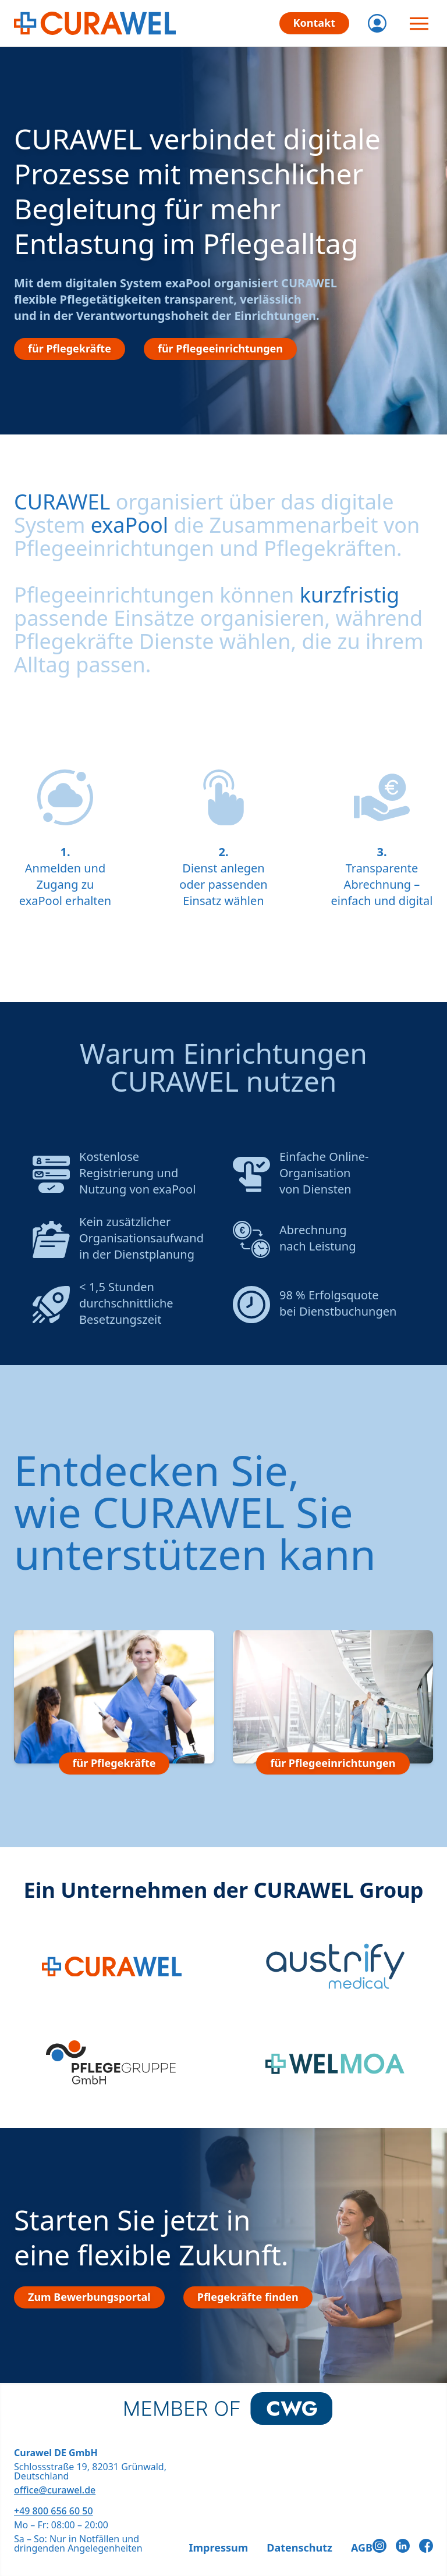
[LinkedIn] (403, 2546)
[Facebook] (426, 2546)
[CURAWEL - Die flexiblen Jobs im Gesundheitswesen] (95, 23)
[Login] (377, 23)
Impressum (219, 2547)
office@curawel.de (54, 2490)
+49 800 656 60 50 (53, 2510)
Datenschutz (299, 2547)
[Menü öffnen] (419, 23)
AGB (361, 2547)
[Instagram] (379, 2546)
